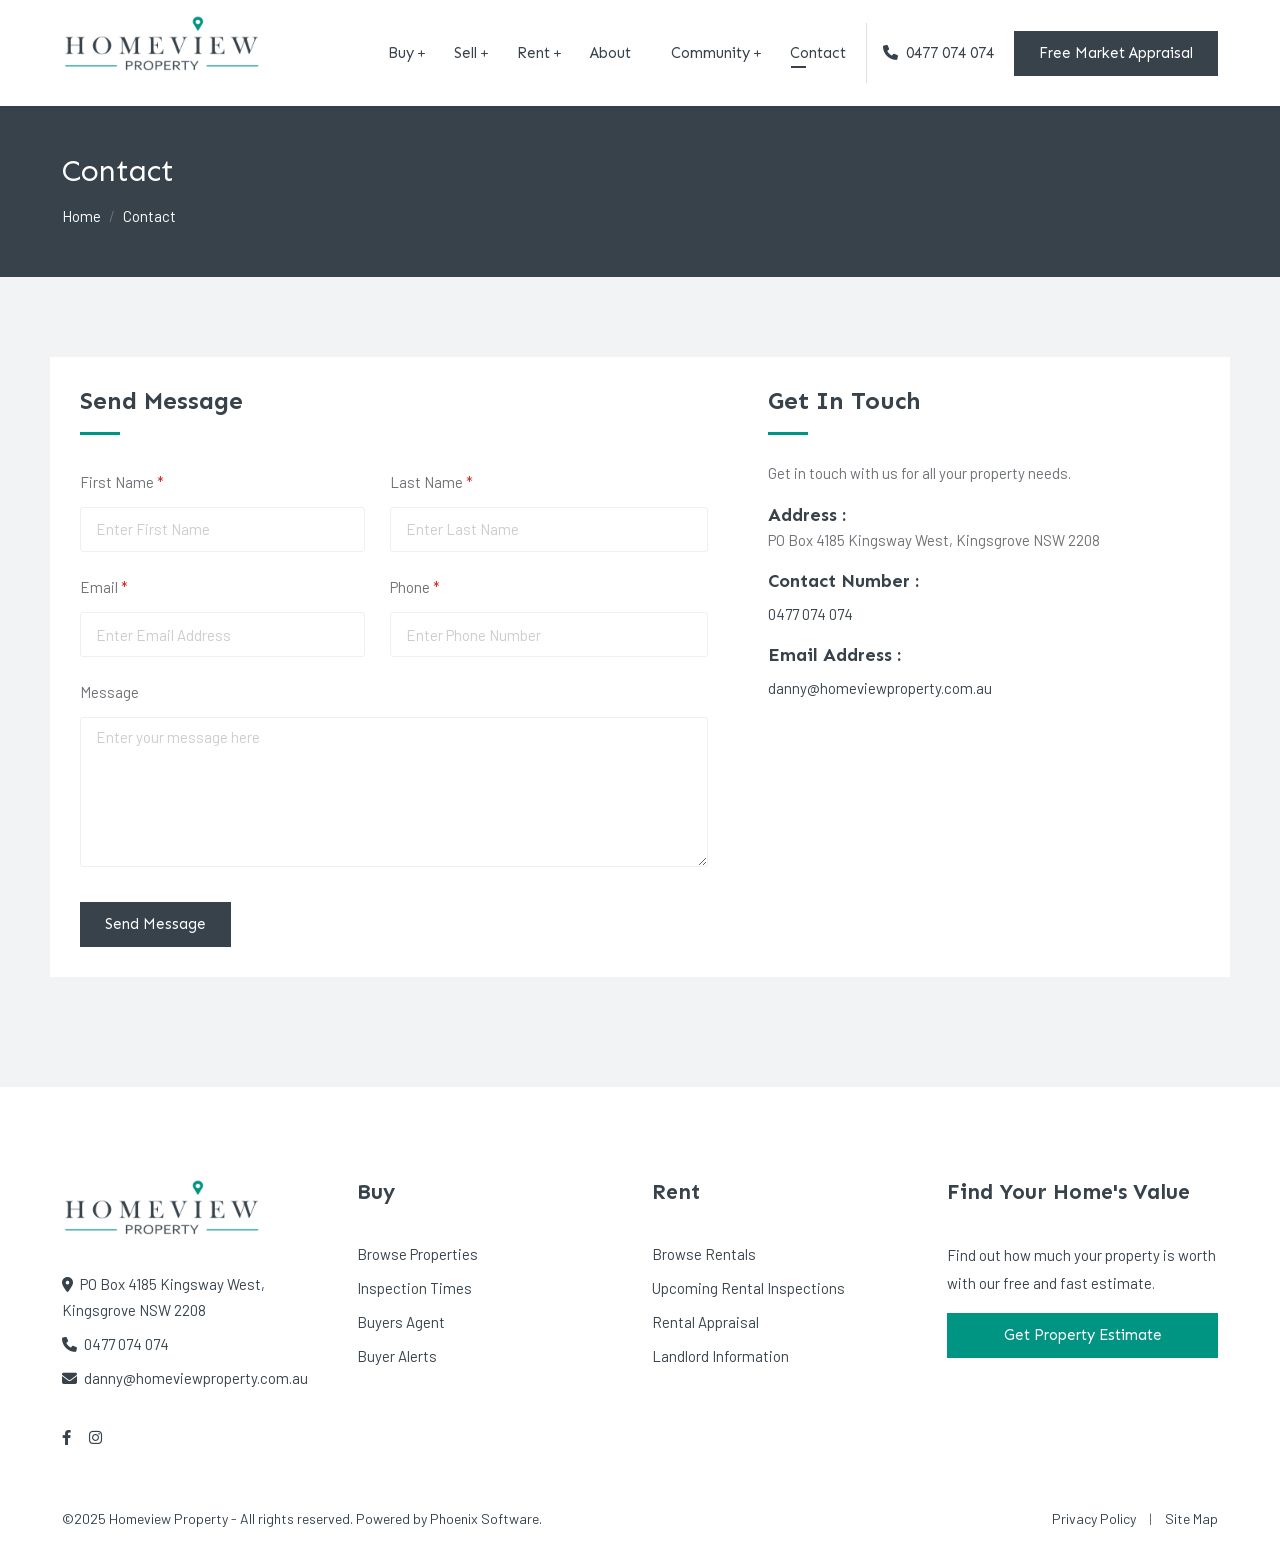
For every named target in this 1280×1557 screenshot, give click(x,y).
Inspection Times (414, 1288)
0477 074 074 (938, 53)
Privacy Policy (1094, 1518)
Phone (441, 587)
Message (109, 692)
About (610, 53)
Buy (401, 53)
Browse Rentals (704, 1254)
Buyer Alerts (397, 1356)
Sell (465, 53)
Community (710, 53)
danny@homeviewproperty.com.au (880, 688)
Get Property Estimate (1083, 1335)
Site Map (1191, 1518)
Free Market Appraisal (1116, 53)
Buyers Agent (401, 1322)
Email (130, 587)
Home (81, 216)
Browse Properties (417, 1254)
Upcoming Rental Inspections (748, 1288)
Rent (533, 53)
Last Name (457, 482)
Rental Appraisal (705, 1322)
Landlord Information (720, 1356)
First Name (148, 482)
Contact (818, 53)
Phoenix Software (484, 1518)
